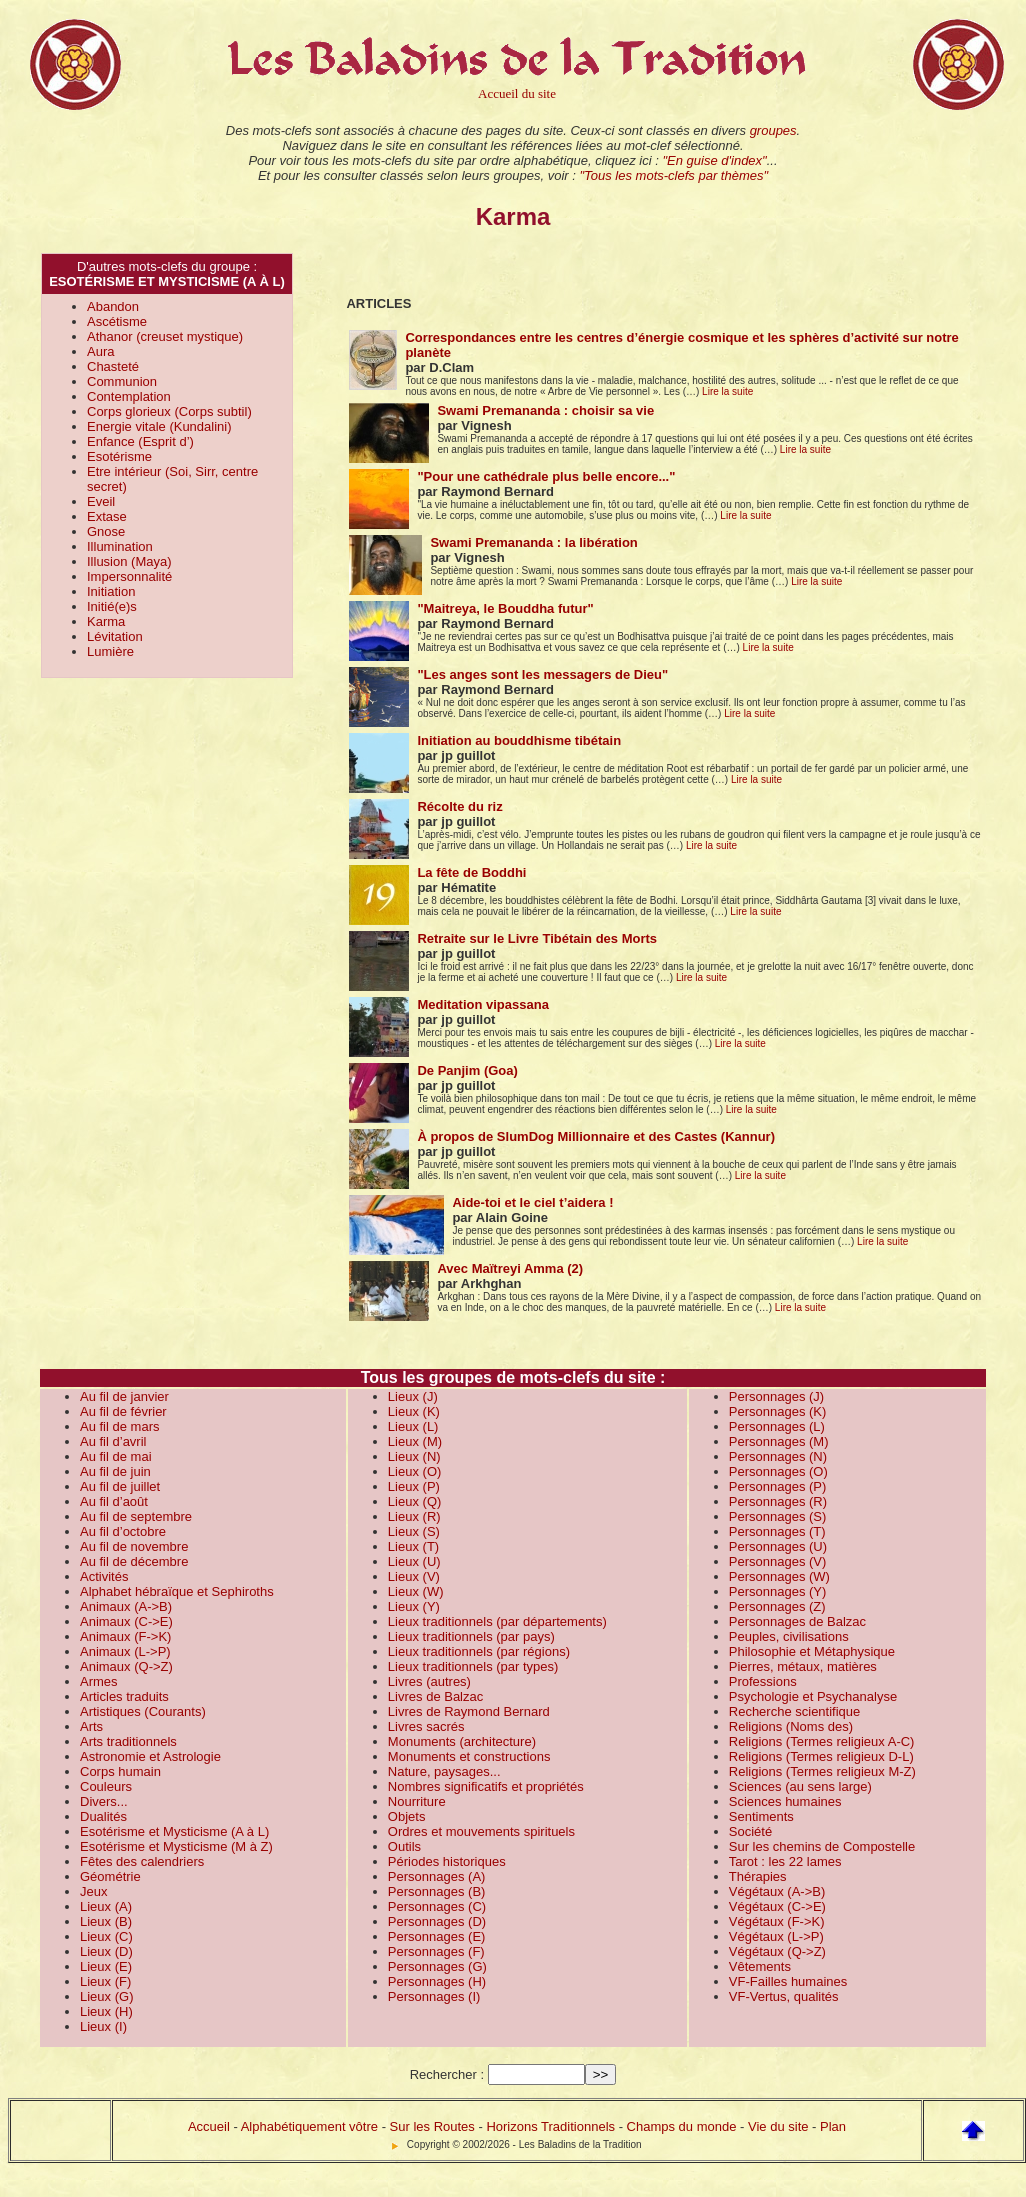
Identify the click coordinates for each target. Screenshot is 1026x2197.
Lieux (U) (414, 1561)
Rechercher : (447, 2074)
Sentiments (761, 1816)
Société (750, 1831)
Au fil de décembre (134, 1561)
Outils (404, 1846)
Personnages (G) (437, 1966)
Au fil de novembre (134, 1546)
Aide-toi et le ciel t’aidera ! (532, 1202)
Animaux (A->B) (126, 1606)
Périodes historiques (447, 1861)
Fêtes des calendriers (142, 1861)
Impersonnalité (129, 576)
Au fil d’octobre (123, 1531)
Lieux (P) (414, 1486)
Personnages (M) (779, 1441)
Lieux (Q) (414, 1501)
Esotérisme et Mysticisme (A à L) (174, 1831)
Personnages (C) (437, 1906)
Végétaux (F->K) (777, 1921)
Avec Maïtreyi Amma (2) (510, 1268)
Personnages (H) (437, 1981)
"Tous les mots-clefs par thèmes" (673, 175)
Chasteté (113, 366)
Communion (122, 381)
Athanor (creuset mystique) (165, 336)
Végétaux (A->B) (777, 1891)
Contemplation (129, 396)
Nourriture (417, 1801)
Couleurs (106, 1786)
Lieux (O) (414, 1471)
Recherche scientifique (795, 1711)
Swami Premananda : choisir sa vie (545, 410)
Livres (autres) (429, 1681)
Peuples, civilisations (789, 1636)
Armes (99, 1681)
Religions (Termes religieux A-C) (822, 1741)
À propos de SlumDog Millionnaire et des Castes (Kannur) (596, 1136)
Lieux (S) (414, 1531)
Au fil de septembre (136, 1516)
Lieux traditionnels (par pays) (471, 1636)
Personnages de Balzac (797, 1621)
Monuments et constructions (469, 1756)
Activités (104, 1576)
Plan (833, 2126)
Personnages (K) (778, 1411)
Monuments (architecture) (462, 1741)
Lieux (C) (106, 1936)
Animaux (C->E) (126, 1621)
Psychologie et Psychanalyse (813, 1696)
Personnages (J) (776, 1396)
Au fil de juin (115, 1471)
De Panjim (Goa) (467, 1070)
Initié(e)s (112, 606)
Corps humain (120, 1771)
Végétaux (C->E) (777, 1906)
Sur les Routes (432, 2126)
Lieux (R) (414, 1516)
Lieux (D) (106, 1951)
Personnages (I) (434, 1996)
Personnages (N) (778, 1456)
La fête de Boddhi (471, 872)
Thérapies (758, 1876)
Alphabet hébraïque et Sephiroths (177, 1591)
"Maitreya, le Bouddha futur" (505, 608)
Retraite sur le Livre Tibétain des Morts (537, 938)
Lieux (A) (106, 1906)
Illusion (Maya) (129, 561)
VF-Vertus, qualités (784, 1996)
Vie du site (778, 2126)
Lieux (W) (416, 1591)
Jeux (93, 1891)
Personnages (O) (778, 1471)
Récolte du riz (459, 806)
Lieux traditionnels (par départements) (497, 1621)
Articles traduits (124, 1696)
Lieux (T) (413, 1546)
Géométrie (110, 1876)
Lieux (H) (106, 2011)
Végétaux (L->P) (776, 1936)
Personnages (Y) (778, 1591)
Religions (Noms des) (791, 1726)
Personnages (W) (779, 1576)
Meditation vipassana (482, 1004)
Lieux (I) (103, 2026)
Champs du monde (682, 2126)
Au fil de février (123, 1411)
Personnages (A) (437, 1876)
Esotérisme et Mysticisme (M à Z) (176, 1846)
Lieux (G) (106, 1996)
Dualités (103, 1816)
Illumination (120, 546)
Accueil (209, 2126)
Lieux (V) (414, 1576)
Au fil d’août (114, 1501)
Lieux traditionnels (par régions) (479, 1651)
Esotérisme (119, 456)
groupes (773, 130)
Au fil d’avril (113, 1441)
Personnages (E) (437, 1936)
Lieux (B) (106, 1921)
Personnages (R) (778, 1501)
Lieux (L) (413, 1426)
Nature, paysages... (444, 1771)
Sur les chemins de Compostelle (822, 1846)
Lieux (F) (105, 1981)
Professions (763, 1681)
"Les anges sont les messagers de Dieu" (542, 674)
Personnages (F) (436, 1951)
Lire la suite (727, 391)
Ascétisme (117, 321)
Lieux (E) (106, 1966)
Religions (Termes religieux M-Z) (822, 1771)
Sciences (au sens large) (800, 1786)
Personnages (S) (778, 1516)
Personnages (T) (777, 1531)
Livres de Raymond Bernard (469, 1711)
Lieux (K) (414, 1411)
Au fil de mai (116, 1456)
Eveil (101, 501)
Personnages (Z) (777, 1606)
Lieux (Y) (414, 1606)
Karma (106, 621)
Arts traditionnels (128, 1741)
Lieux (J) (413, 1396)
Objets (407, 1816)
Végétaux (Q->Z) (777, 1951)
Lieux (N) (414, 1456)
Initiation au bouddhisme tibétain (519, 740)
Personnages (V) (778, 1561)
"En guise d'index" (714, 160)
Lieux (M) (415, 1441)
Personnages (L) (777, 1426)
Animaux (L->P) (125, 1651)
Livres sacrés (426, 1726)
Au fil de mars (119, 1426)
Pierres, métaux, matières (803, 1666)
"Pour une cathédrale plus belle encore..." (546, 476)
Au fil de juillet (120, 1486)
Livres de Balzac (435, 1696)
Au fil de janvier (124, 1396)
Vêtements (760, 1966)
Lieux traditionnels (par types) (473, 1666)
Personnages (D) (437, 1921)
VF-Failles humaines (788, 1981)
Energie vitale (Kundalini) (159, 426)
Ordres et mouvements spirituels (481, 1831)
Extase (107, 516)
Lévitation (115, 636)
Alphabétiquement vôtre (309, 2126)
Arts (91, 1726)
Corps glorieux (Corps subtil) (169, 411)
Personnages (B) (437, 1891)
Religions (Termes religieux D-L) (821, 1756)
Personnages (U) (778, 1546)
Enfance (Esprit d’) (140, 441)
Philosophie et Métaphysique (812, 1651)
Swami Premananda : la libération (533, 542)
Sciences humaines (785, 1801)
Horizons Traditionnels (550, 2126)
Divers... (104, 1801)
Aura (100, 351)
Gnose (106, 531)
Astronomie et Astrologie (150, 1756)
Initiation (111, 591)
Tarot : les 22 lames (785, 1861)
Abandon (113, 306)
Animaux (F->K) (125, 1636)
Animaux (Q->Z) (126, 1666)
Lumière (110, 651)
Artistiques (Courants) (143, 1711)
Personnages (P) (778, 1486)
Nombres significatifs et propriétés (486, 1786)
